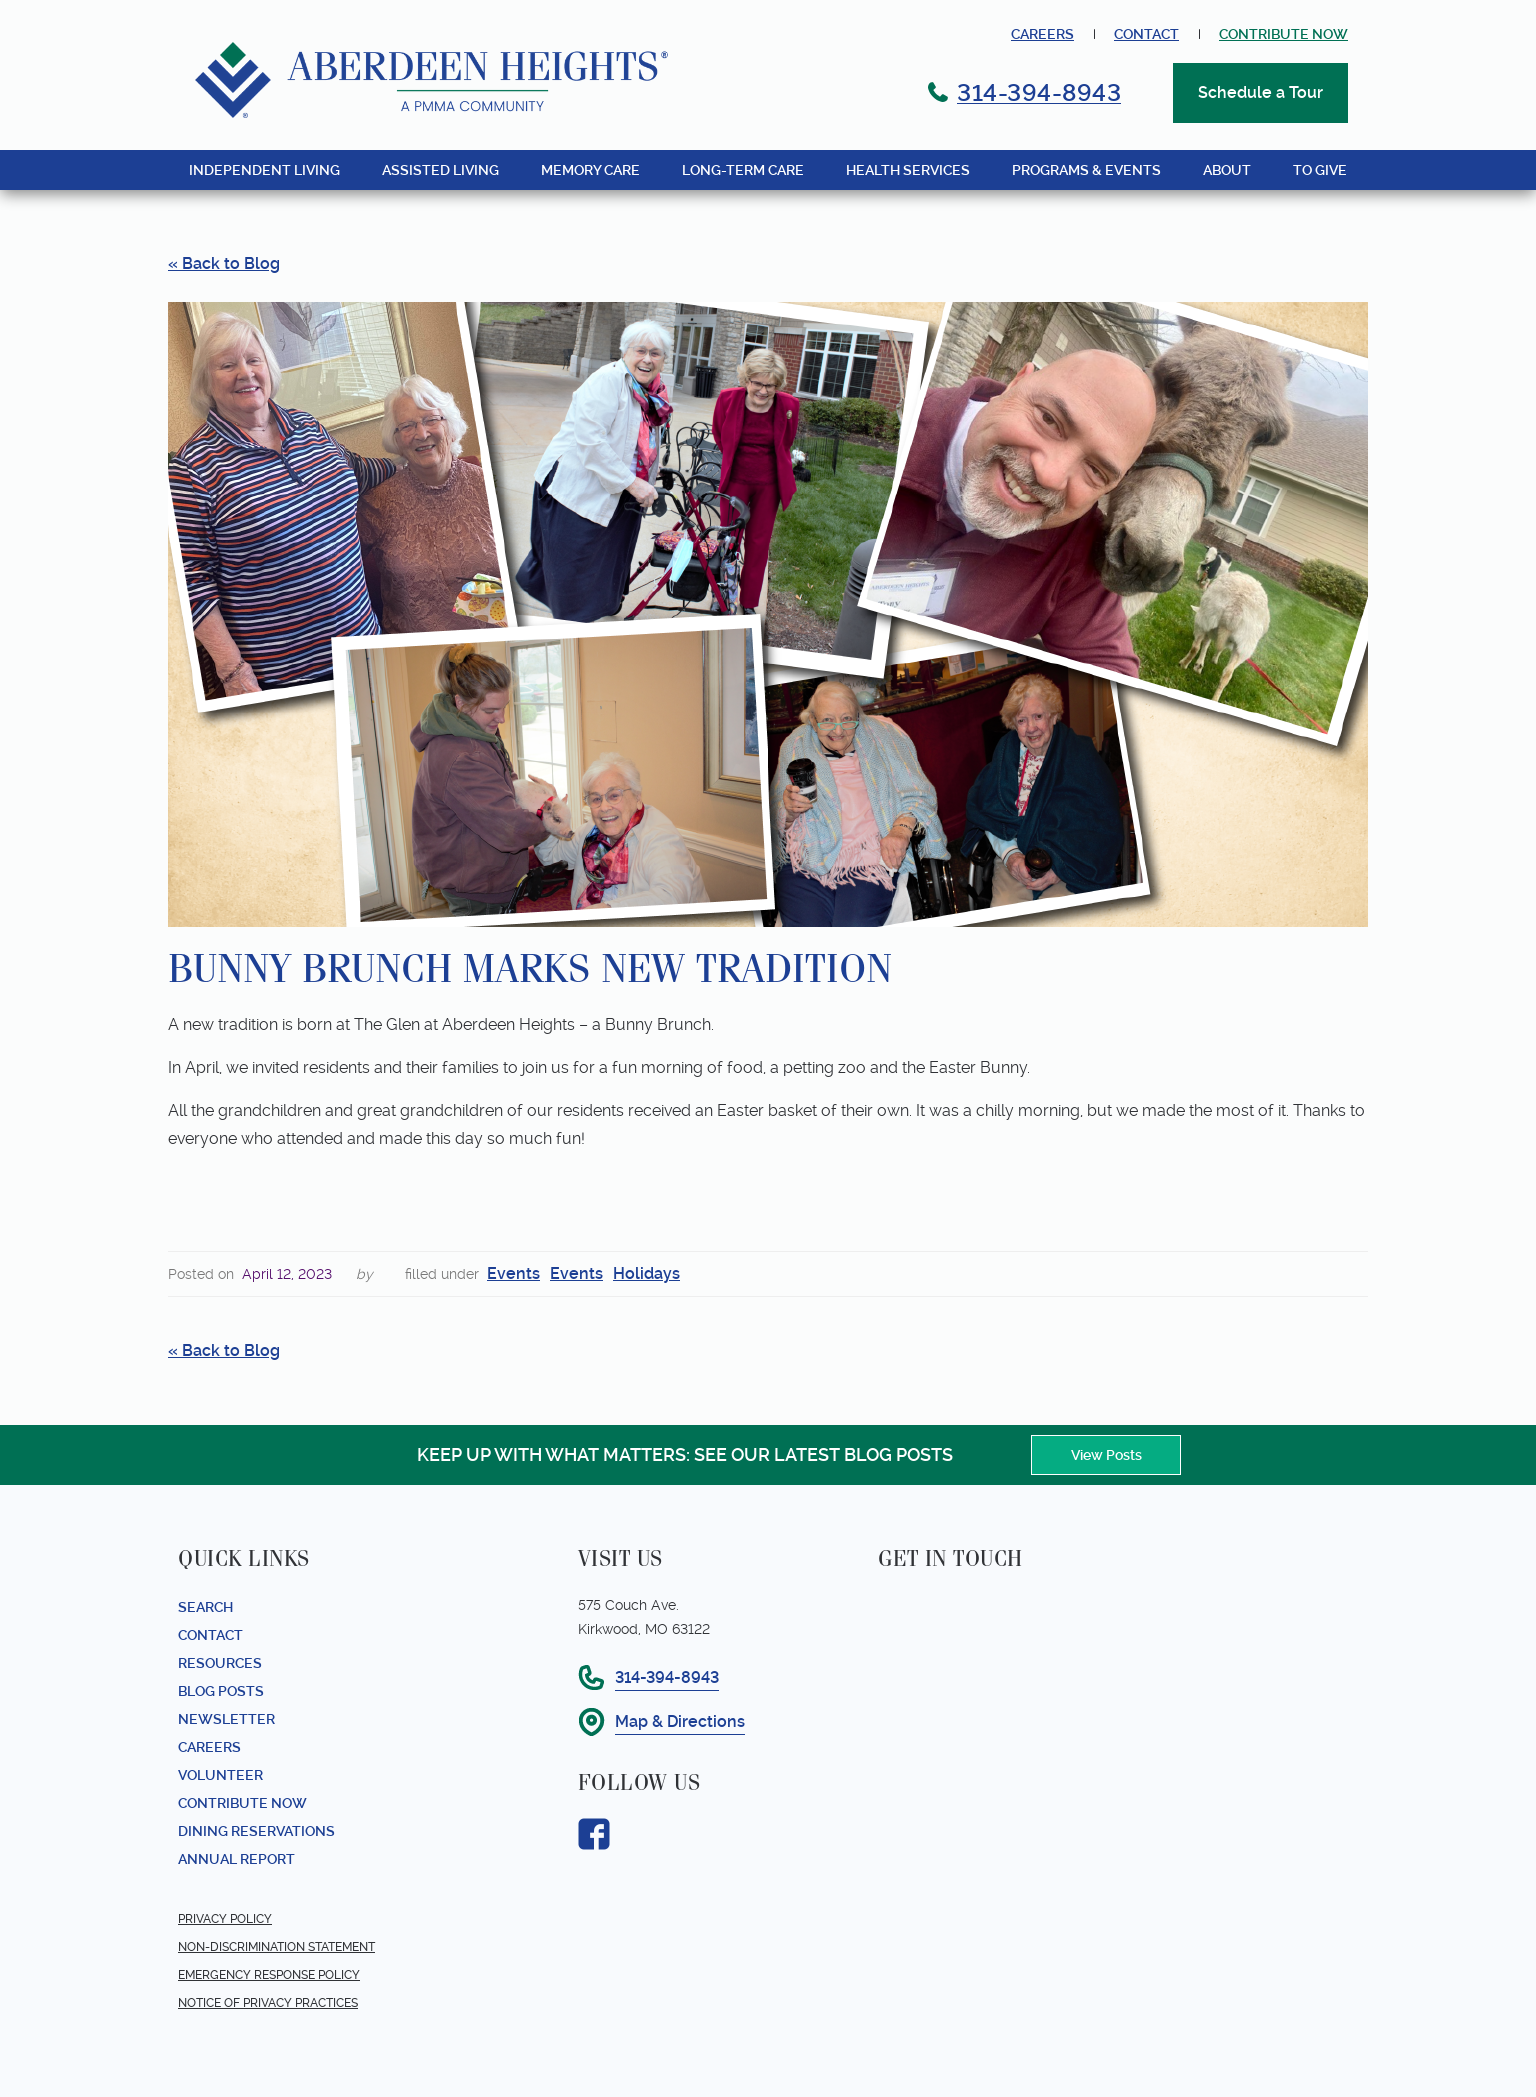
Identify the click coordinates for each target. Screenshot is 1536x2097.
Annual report (236, 1859)
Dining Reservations (256, 1831)
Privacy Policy (225, 1919)
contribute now (1283, 34)
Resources (220, 1663)
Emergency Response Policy (269, 1975)
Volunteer (220, 1775)
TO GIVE (1320, 170)
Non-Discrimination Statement (276, 1947)
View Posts (1106, 1455)
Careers (1042, 34)
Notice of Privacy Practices (268, 2003)
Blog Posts (221, 1691)
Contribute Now (242, 1803)
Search (205, 1607)
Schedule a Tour (1260, 92)
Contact (1146, 34)
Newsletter (226, 1719)
